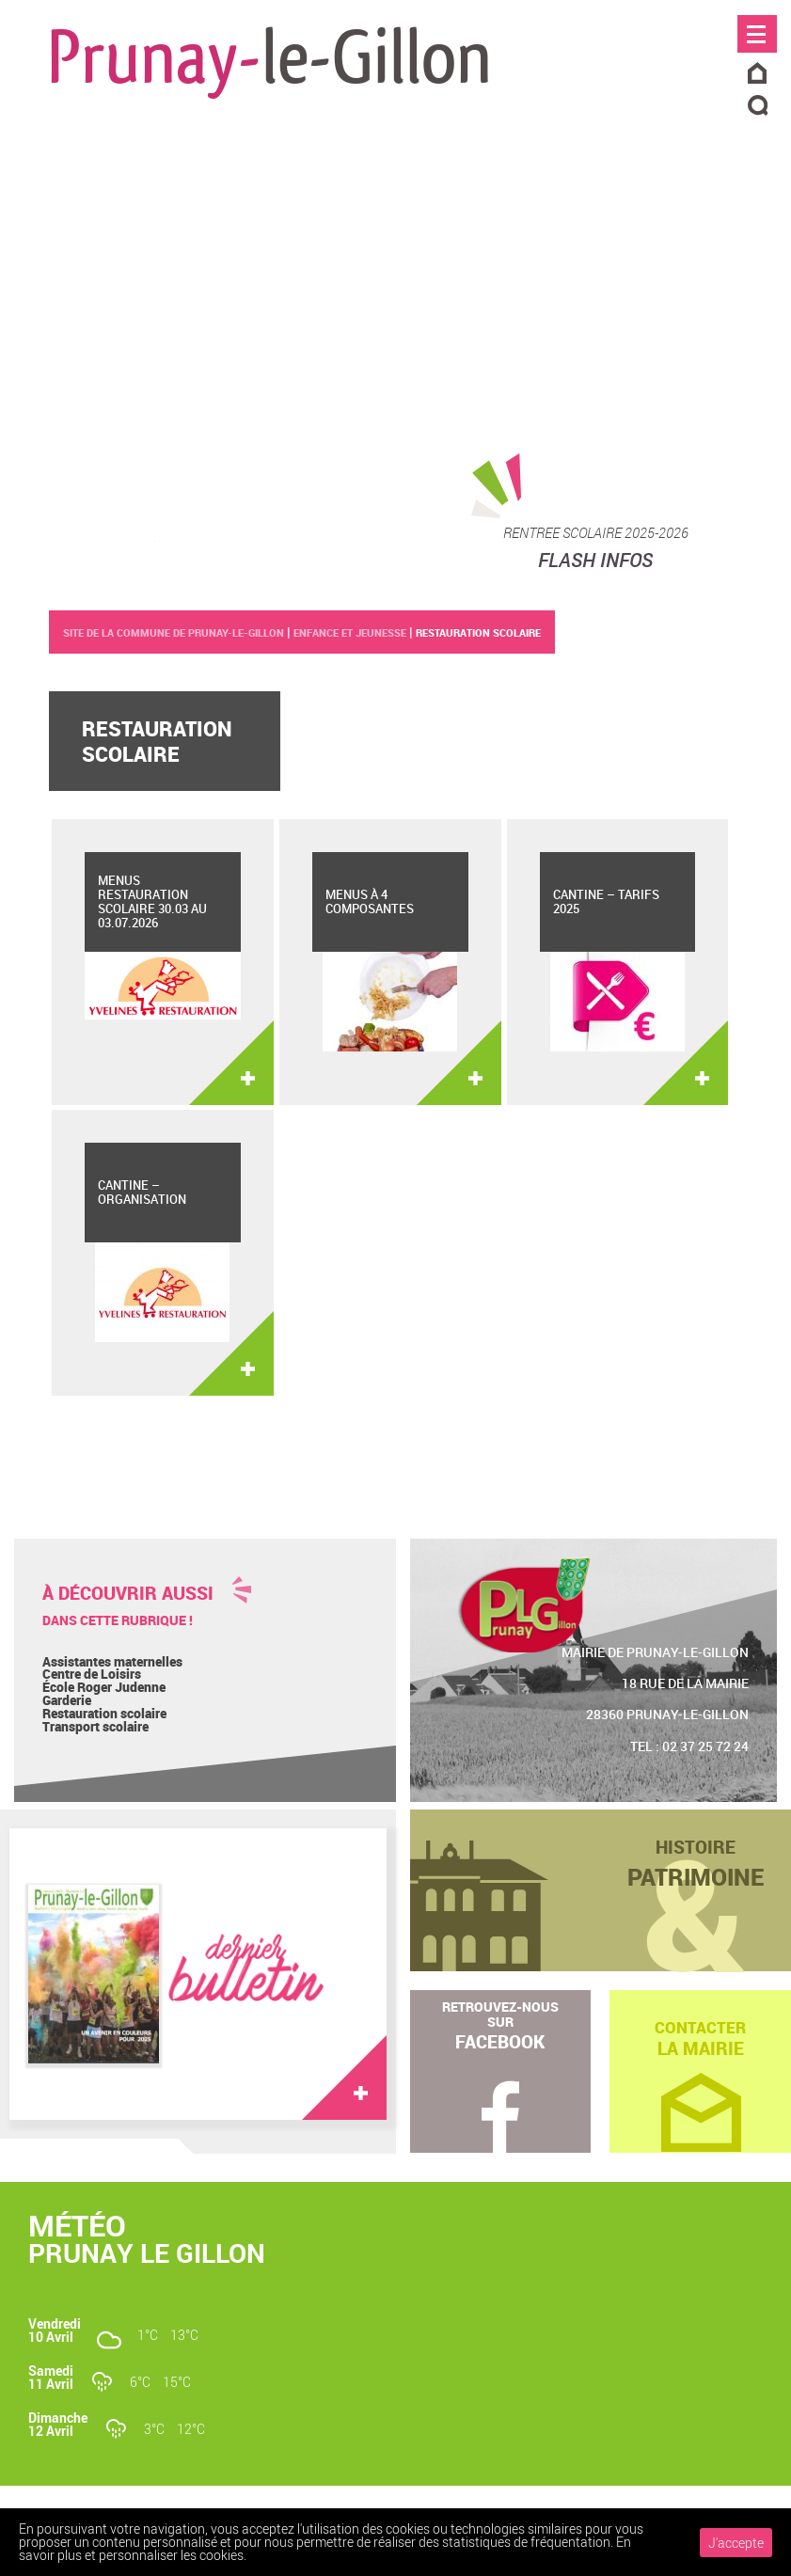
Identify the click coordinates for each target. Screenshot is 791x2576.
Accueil (757, 74)
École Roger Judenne (104, 1687)
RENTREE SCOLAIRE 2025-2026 (595, 532)
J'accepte (736, 2543)
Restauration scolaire (104, 1713)
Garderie (66, 1700)
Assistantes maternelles (112, 1661)
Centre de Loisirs (91, 1674)
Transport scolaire (95, 1726)
